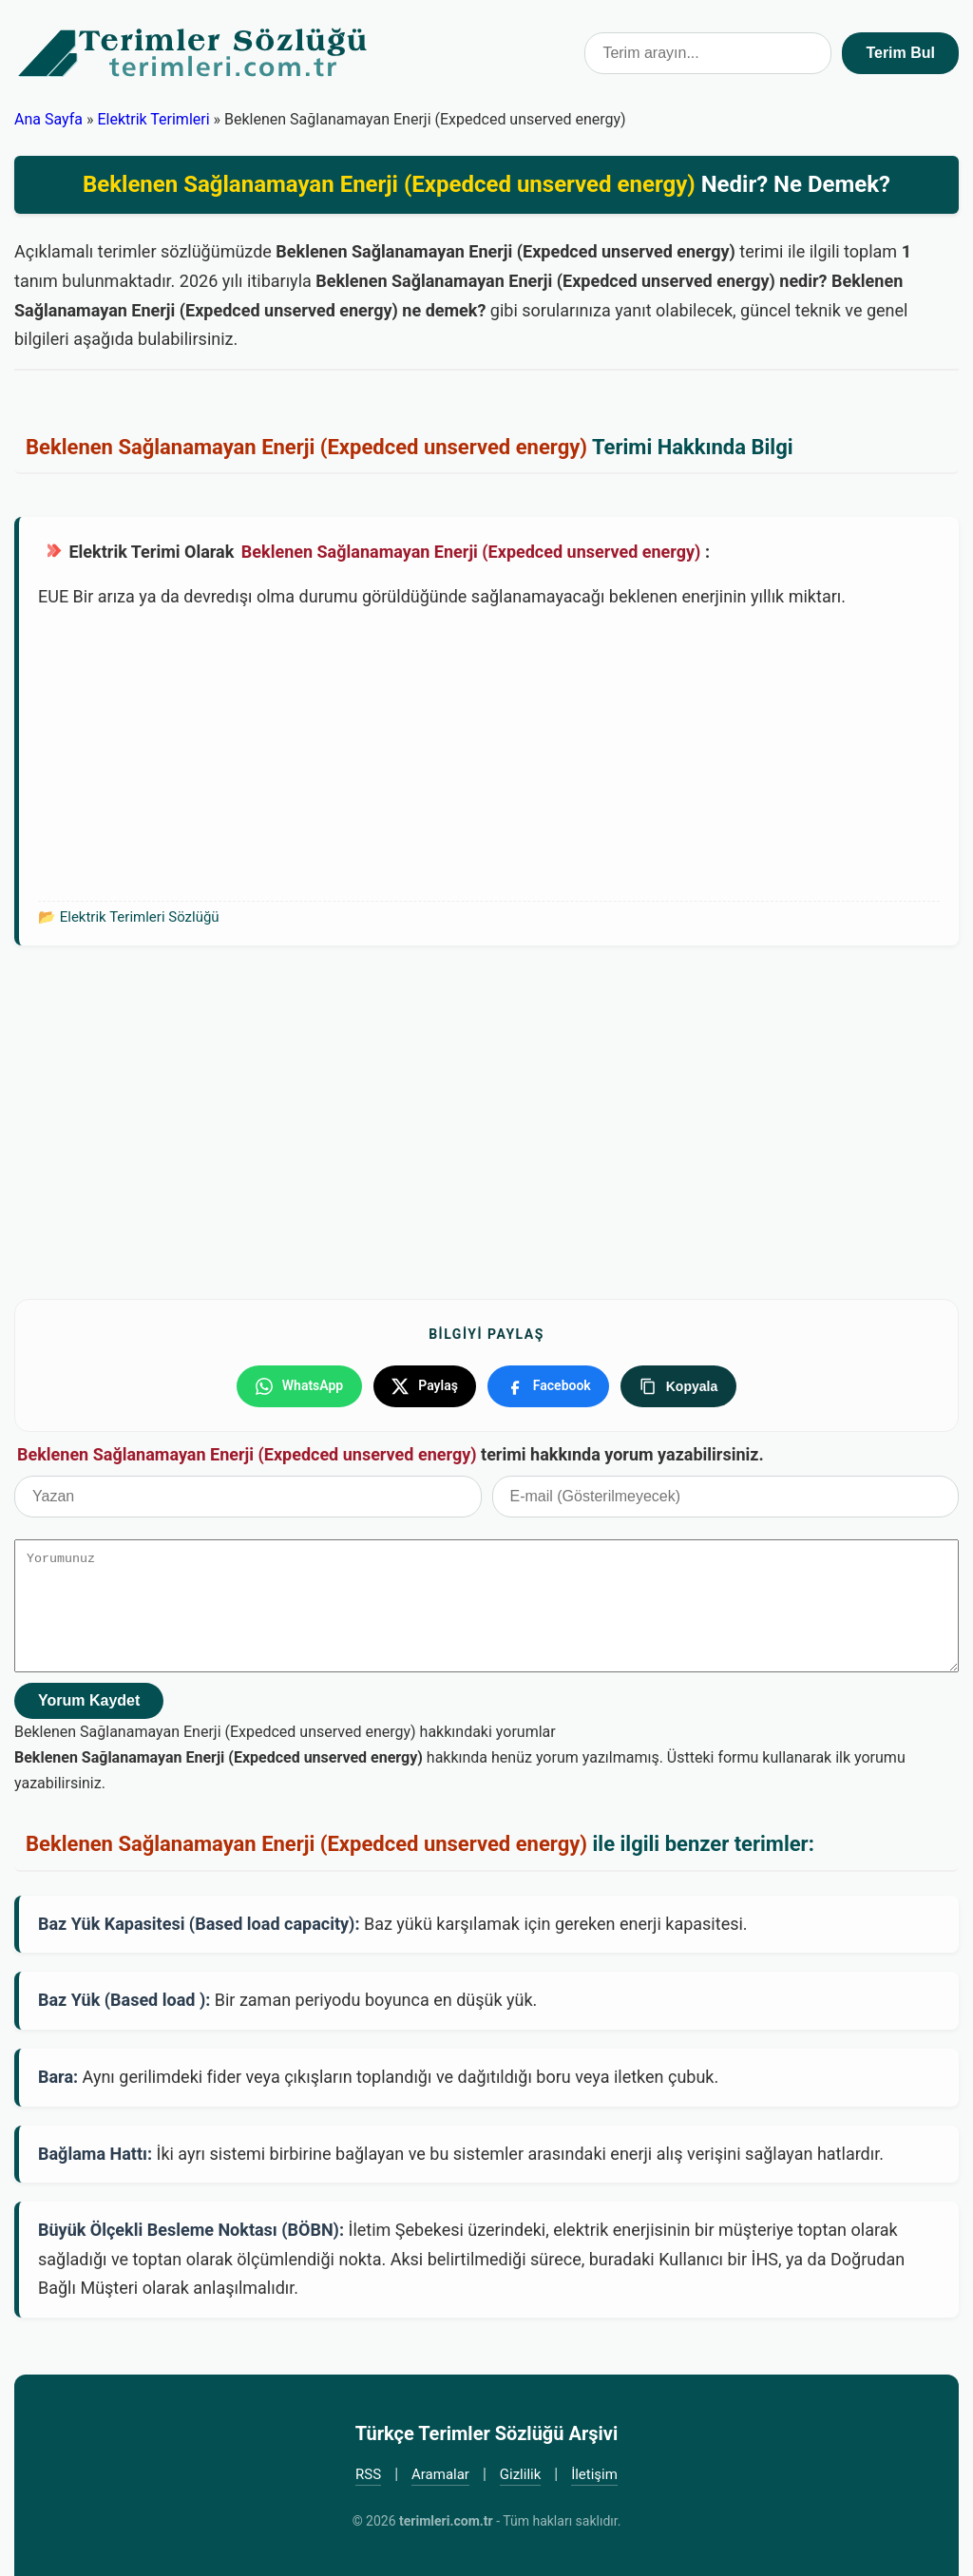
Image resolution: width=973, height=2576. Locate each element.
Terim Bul (900, 53)
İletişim (594, 2473)
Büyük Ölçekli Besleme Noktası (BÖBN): (191, 2229)
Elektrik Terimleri (153, 119)
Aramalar (440, 2473)
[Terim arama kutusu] (707, 53)
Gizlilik (521, 2473)
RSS (368, 2473)
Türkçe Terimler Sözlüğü (193, 53)
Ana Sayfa (48, 119)
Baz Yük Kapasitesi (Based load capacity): (198, 1923)
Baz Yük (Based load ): (124, 2000)
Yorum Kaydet (89, 1699)
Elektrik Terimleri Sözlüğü (139, 916)
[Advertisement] (489, 753)
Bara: (58, 2076)
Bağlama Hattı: (95, 2153)
